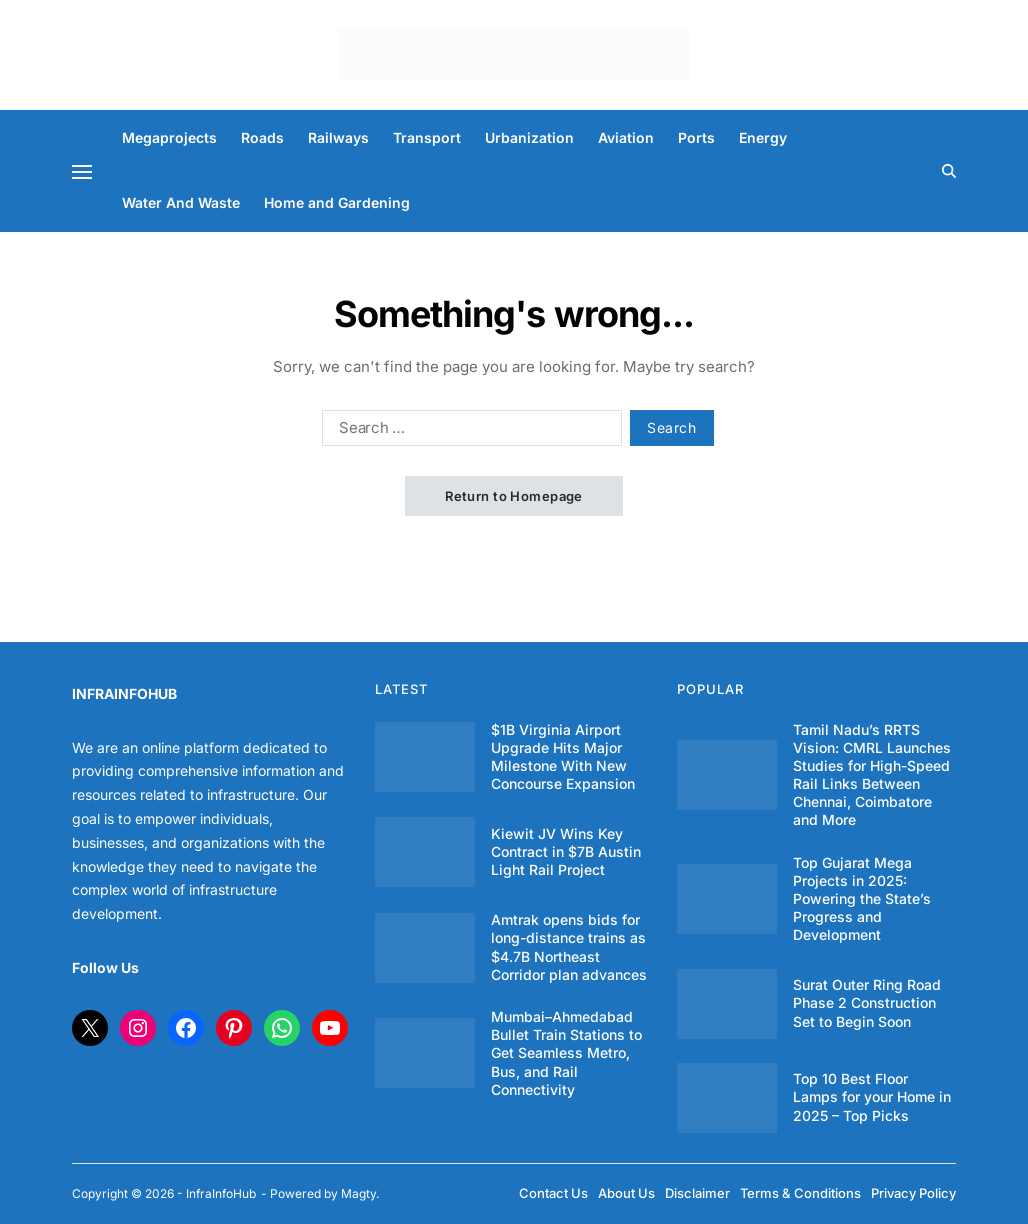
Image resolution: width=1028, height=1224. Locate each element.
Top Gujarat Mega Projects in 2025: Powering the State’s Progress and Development (862, 899)
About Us (626, 1193)
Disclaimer (697, 1193)
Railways (338, 137)
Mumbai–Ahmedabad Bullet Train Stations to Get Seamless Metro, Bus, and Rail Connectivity (566, 1053)
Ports (696, 137)
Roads (262, 137)
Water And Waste (181, 202)
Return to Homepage (514, 496)
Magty (358, 1193)
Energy (763, 137)
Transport (427, 137)
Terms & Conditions (800, 1193)
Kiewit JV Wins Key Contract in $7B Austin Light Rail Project (566, 851)
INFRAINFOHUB (124, 693)
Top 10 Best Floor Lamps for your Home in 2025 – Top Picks (872, 1096)
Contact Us (553, 1193)
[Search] (949, 171)
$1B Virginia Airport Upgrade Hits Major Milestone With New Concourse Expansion (563, 757)
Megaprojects (169, 137)
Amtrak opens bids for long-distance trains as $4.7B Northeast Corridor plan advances (569, 947)
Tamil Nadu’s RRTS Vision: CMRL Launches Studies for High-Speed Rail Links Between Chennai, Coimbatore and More (872, 775)
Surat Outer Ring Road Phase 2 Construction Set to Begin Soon (867, 1002)
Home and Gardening (337, 202)
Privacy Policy (913, 1193)
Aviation (626, 137)
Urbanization (529, 137)
